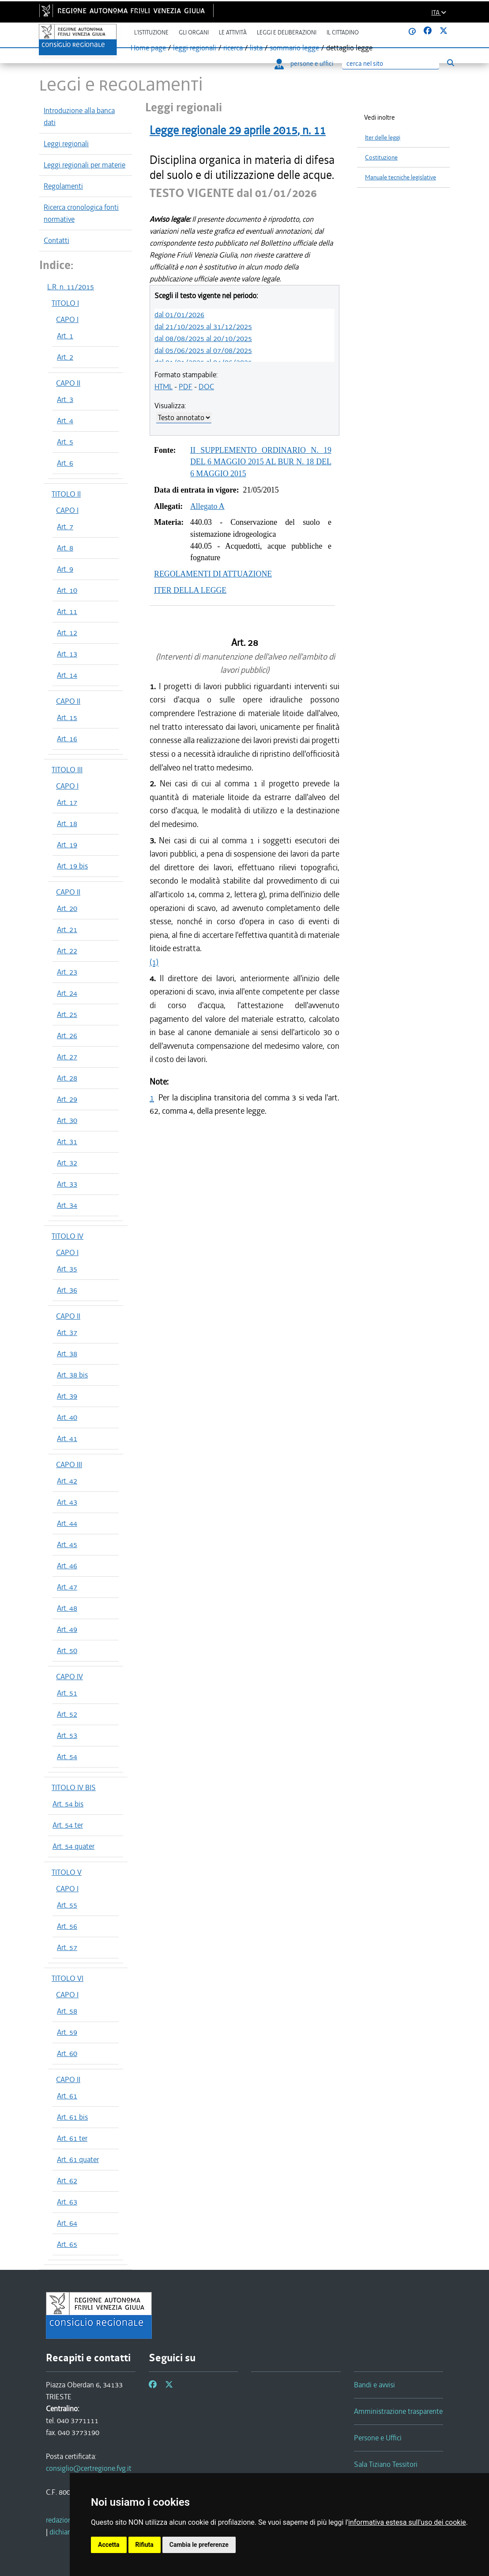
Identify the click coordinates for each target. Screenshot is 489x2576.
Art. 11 (67, 611)
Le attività (233, 32)
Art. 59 (67, 2032)
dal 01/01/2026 (179, 314)
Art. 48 (67, 1608)
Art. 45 (67, 1544)
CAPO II (68, 383)
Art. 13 (67, 654)
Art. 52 (67, 1714)
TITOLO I (65, 303)
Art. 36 (67, 1290)
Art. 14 (67, 675)
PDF (185, 386)
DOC (206, 386)
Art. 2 (65, 357)
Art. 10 (67, 590)
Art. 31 (67, 1141)
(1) (154, 961)
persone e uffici (304, 63)
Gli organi (194, 32)
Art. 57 (67, 1947)
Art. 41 (67, 1438)
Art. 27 (67, 1057)
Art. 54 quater (73, 1846)
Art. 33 (67, 1184)
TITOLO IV (67, 1236)
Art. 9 (65, 569)
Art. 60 (67, 2053)
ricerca (233, 48)
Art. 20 (67, 908)
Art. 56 (67, 1926)
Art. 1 (65, 336)
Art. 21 (67, 929)
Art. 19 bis (72, 866)
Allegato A (207, 506)
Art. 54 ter (68, 1825)
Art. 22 (67, 951)
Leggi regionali (66, 143)
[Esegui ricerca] (450, 63)
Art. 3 (65, 399)
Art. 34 (67, 1205)
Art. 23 (67, 972)
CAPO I (67, 319)
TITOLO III (67, 769)
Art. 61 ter (72, 2138)
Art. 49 (67, 1629)
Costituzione (381, 157)
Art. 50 (67, 1650)
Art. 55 (67, 1905)
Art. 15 (67, 717)
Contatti (56, 240)
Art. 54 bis (68, 1804)
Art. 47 (67, 1587)
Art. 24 (67, 993)
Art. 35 (67, 1269)
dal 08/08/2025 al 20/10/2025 (203, 338)
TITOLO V (67, 1872)
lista (256, 48)
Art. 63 (67, 2202)
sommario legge (294, 48)
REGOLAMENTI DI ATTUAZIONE (213, 573)
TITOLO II (66, 494)
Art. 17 (67, 802)
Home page (148, 48)
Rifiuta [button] (144, 2544)
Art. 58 (67, 2011)
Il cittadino (343, 32)
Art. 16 (67, 739)
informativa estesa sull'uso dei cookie (407, 2522)
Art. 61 (67, 2096)
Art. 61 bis (72, 2117)
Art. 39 (67, 1396)
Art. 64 (67, 2223)
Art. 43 (67, 1502)
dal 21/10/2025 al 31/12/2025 (203, 326)
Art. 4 (65, 420)
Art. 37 (67, 1332)
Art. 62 (67, 2180)
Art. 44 (67, 1523)
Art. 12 (67, 632)
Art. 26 (67, 1035)
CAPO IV (69, 1676)
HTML (163, 386)
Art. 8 (65, 548)
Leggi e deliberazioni (286, 32)
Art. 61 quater (78, 2159)
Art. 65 (67, 2244)
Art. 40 (67, 1417)
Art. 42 (67, 1481)
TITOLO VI (67, 1978)
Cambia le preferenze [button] (199, 2544)
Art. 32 (67, 1163)
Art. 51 (67, 1693)
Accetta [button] (109, 2544)
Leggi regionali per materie (84, 165)
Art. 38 (67, 1353)
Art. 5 (65, 442)
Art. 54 (67, 1756)
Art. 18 (67, 823)
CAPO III (69, 1464)
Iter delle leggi (382, 137)
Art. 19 (67, 845)
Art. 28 (67, 1078)
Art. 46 (67, 1566)
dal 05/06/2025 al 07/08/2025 (203, 350)
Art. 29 (67, 1099)
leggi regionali (194, 48)
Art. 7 (65, 526)
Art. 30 (67, 1120)
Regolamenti (63, 186)
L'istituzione (151, 32)
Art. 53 (67, 1735)
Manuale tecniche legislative (400, 177)
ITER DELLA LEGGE (190, 590)
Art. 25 (67, 1014)
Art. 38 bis (72, 1375)
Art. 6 (65, 463)
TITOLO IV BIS (74, 1787)
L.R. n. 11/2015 (70, 287)
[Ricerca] (390, 63)
